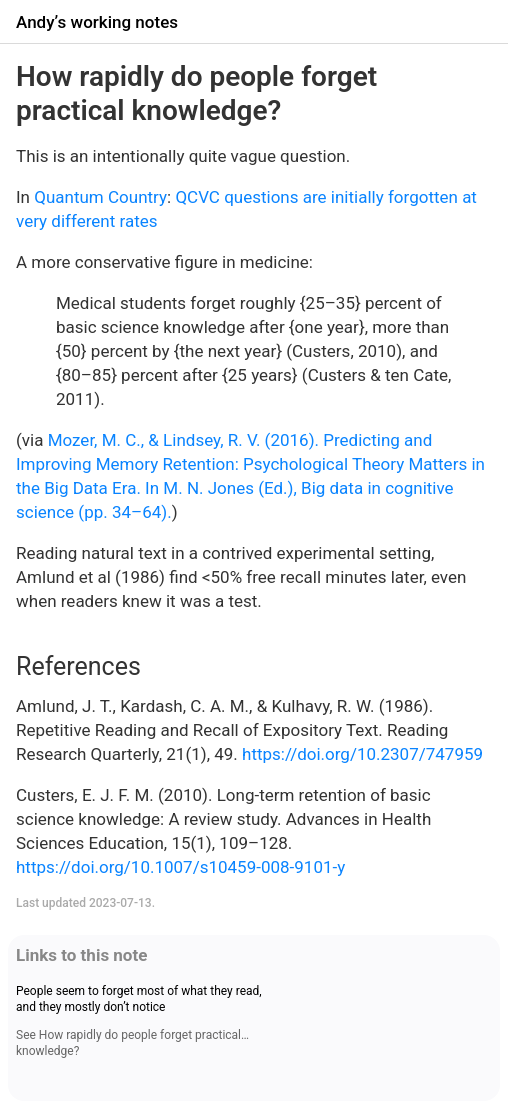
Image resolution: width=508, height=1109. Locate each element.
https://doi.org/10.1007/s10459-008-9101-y (180, 867)
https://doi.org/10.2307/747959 (362, 754)
